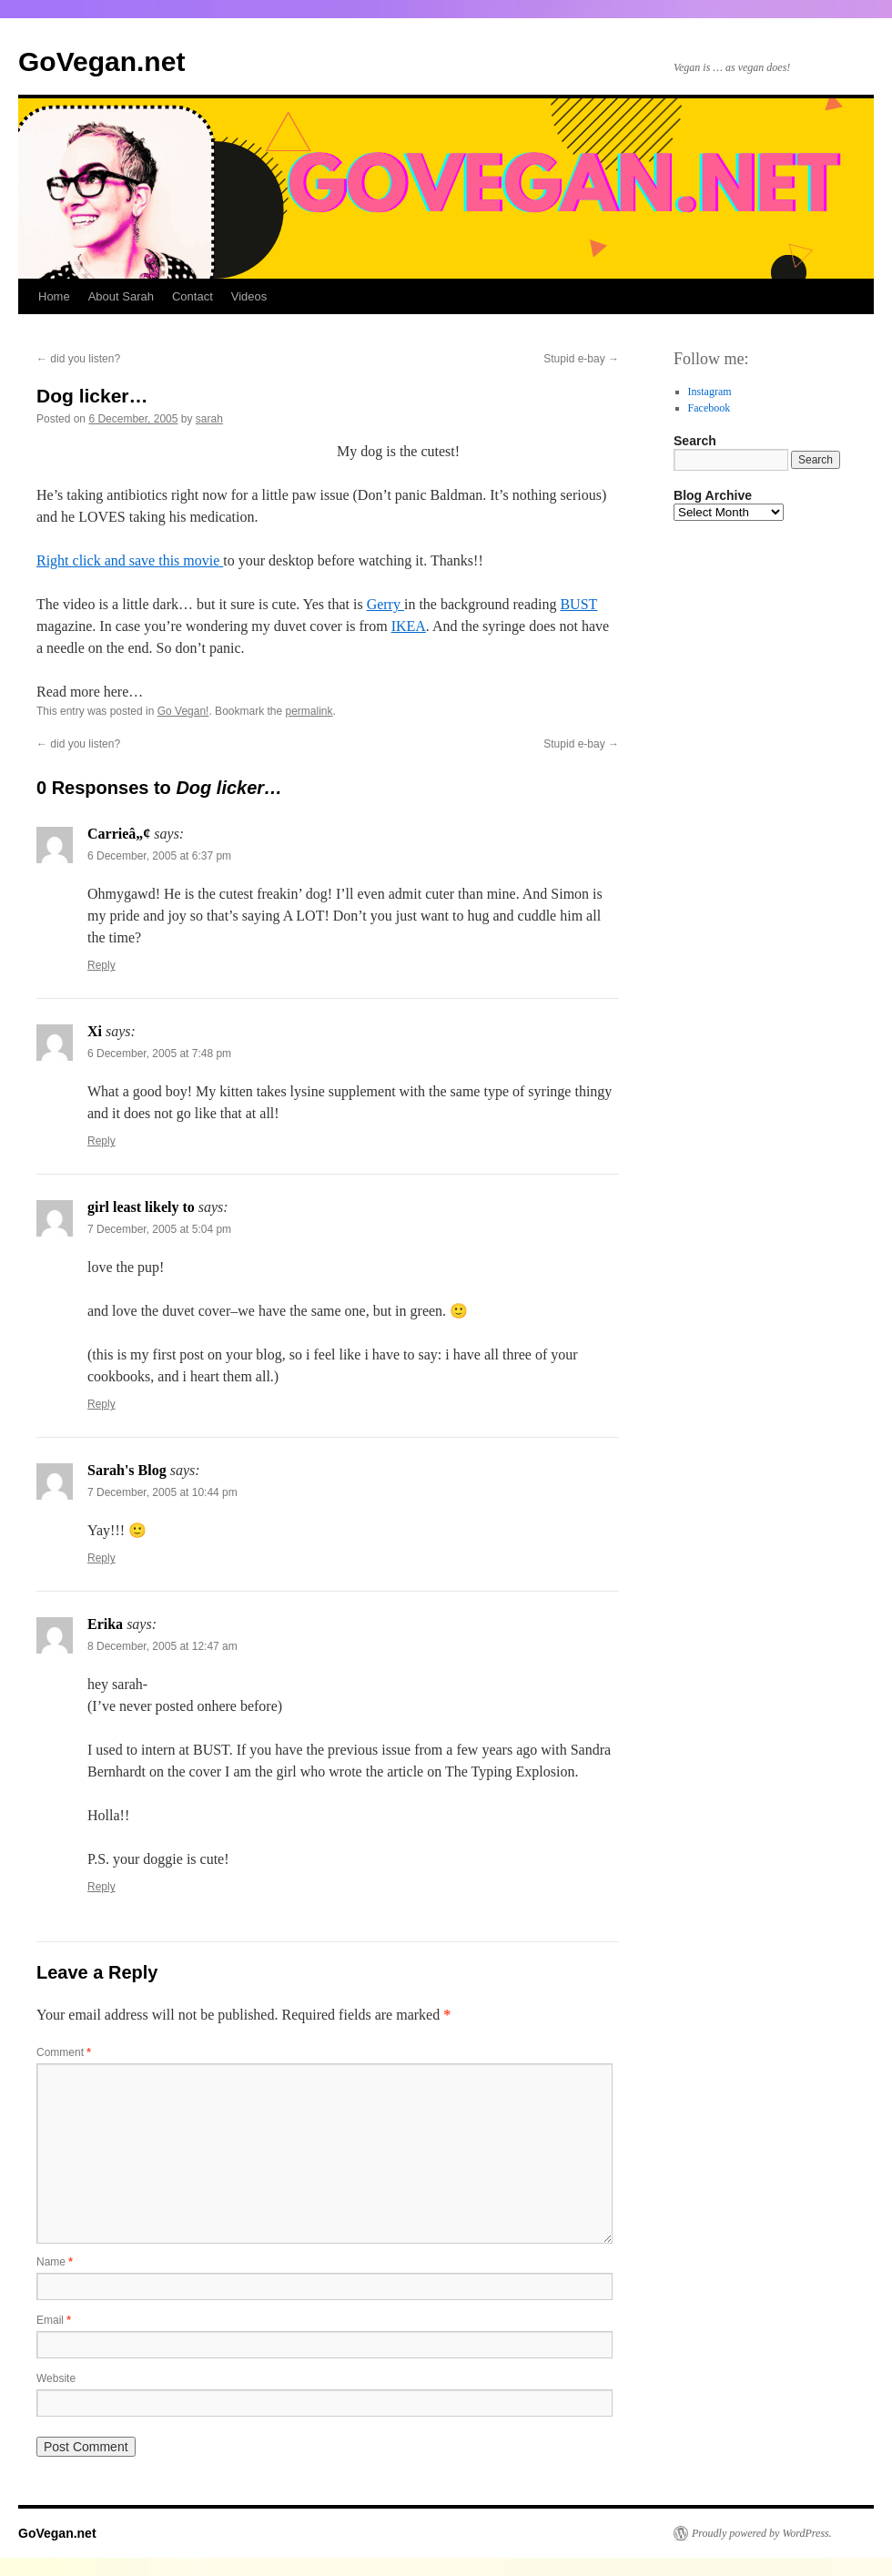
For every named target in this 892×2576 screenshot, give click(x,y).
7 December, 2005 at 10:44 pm (162, 1492)
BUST (578, 604)
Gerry (385, 604)
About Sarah (121, 296)
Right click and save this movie (129, 560)
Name (54, 2261)
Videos (249, 296)
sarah (209, 418)
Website (56, 2378)
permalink (309, 711)
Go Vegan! (183, 711)
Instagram (710, 391)
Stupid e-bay (581, 358)
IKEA (408, 626)
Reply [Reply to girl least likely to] (101, 1404)
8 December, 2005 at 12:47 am (162, 1646)
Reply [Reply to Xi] (101, 1141)
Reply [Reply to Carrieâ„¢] (101, 965)
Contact (192, 296)
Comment (63, 2052)
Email (53, 2320)
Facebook (709, 408)
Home (54, 296)
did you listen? (78, 358)
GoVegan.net (101, 61)
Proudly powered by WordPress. (762, 2533)
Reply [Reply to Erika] (101, 1886)
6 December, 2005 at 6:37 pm (159, 856)
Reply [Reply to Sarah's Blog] (101, 1558)
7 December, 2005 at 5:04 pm (159, 1229)
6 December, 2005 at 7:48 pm (159, 1053)
